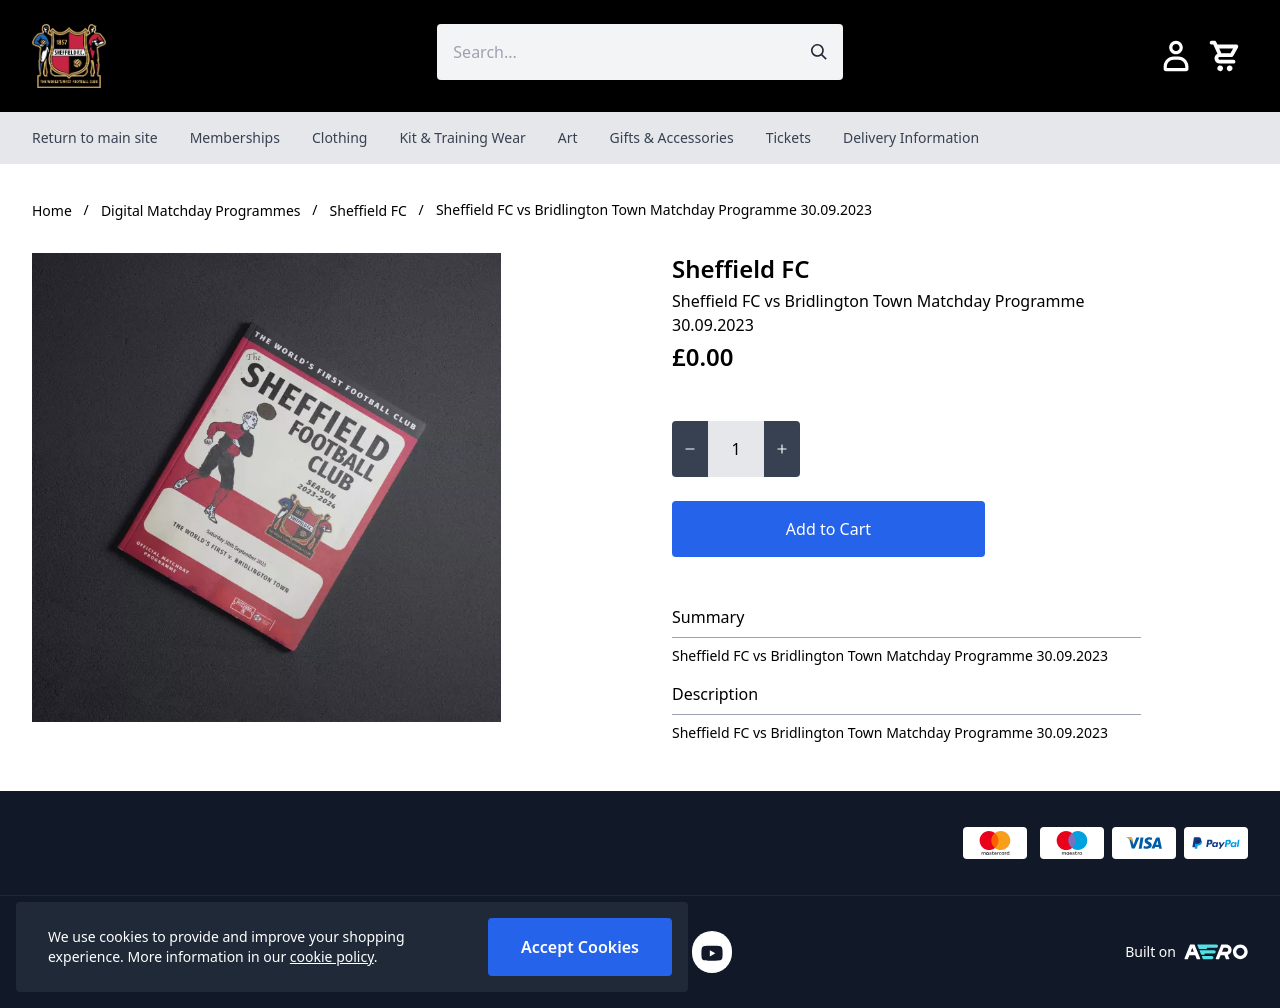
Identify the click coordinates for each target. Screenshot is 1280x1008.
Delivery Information (911, 137)
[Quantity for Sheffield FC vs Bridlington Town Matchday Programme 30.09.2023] (736, 449)
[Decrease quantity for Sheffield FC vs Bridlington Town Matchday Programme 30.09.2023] (690, 449)
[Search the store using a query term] (615, 52)
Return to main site (95, 137)
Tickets (788, 137)
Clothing (340, 137)
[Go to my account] (1176, 56)
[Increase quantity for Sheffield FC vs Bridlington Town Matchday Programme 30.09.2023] (782, 449)
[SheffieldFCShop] (69, 56)
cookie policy (332, 956)
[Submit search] (819, 52)
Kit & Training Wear (462, 137)
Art (568, 137)
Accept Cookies (580, 947)
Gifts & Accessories (672, 137)
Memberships (235, 137)
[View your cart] (1228, 56)
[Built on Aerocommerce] (1216, 952)
